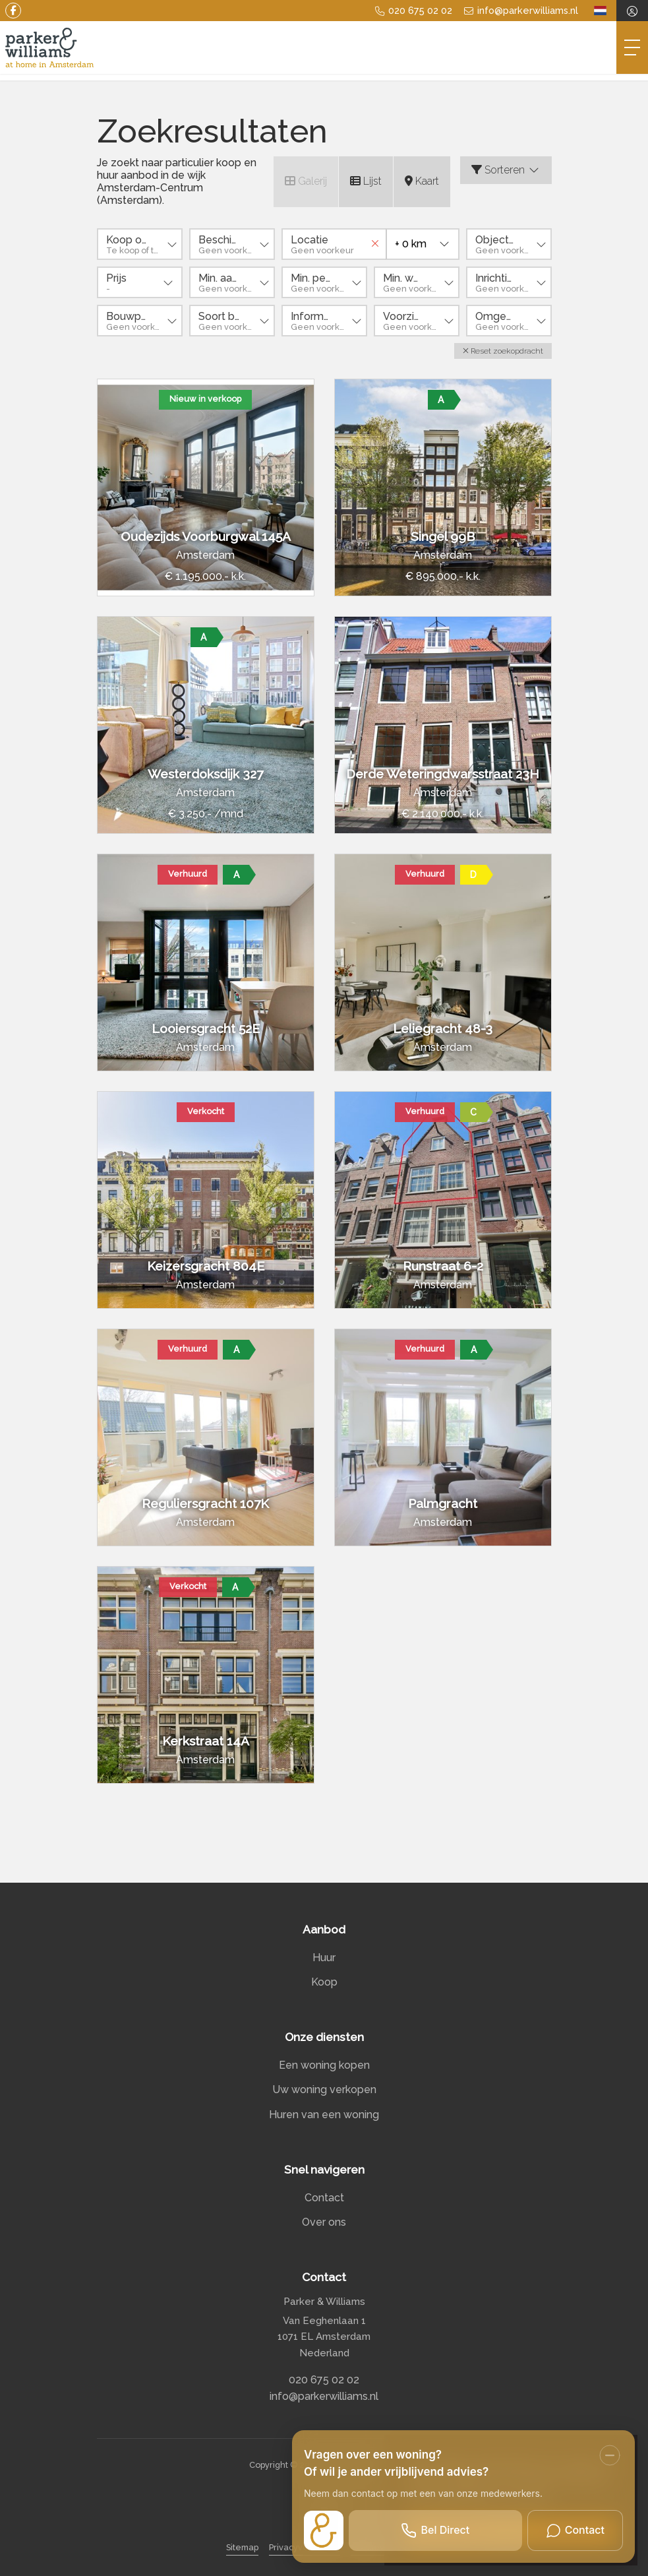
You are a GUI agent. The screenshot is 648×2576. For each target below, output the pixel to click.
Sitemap (242, 2547)
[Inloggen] (632, 10)
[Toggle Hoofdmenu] (632, 47)
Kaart (422, 181)
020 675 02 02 (324, 2379)
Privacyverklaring (304, 2547)
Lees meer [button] (525, 2497)
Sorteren (506, 170)
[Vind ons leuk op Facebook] (13, 10)
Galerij (306, 181)
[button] (503, 351)
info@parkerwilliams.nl (324, 2396)
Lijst (366, 181)
